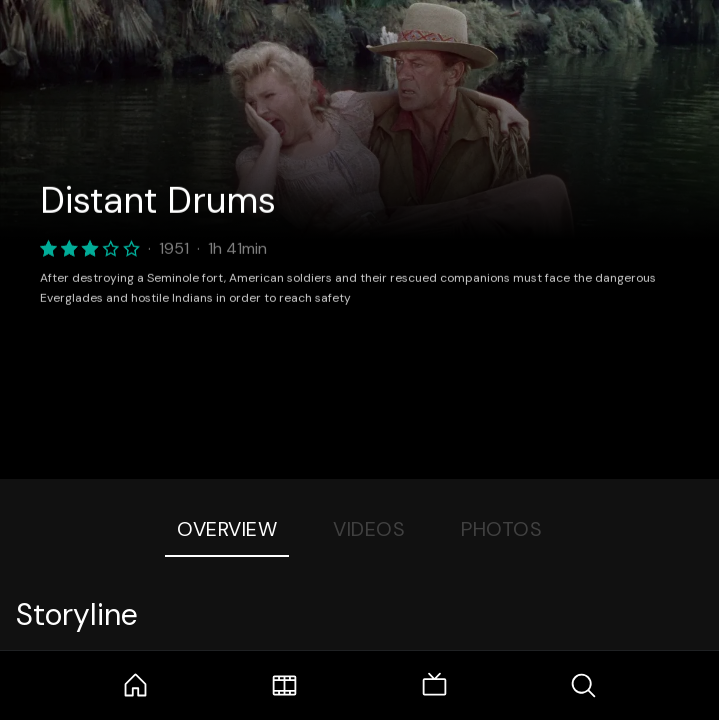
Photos (501, 529)
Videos (369, 529)
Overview (227, 529)
